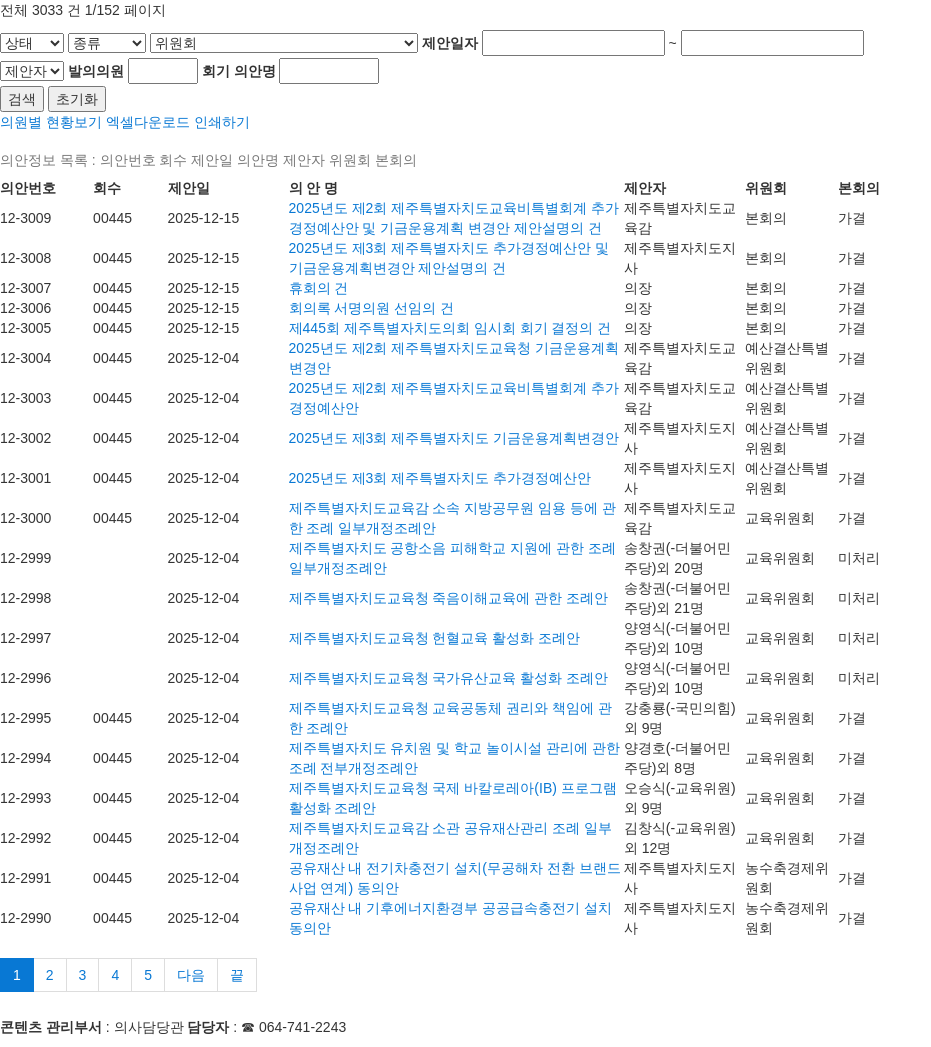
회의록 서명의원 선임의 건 (372, 308)
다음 (191, 975)
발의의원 (96, 71)
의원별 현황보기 (51, 122)
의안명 (255, 71)
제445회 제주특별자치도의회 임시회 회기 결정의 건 (450, 328)
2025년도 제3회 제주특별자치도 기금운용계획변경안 (454, 438)
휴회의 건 (319, 288)
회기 (216, 71)
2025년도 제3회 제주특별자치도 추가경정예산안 (440, 478)
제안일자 (450, 43)
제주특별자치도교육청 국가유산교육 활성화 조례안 (449, 678)
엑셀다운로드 (148, 122)
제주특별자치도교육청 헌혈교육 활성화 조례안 (435, 638)
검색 (22, 99)
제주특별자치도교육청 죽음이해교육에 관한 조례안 (449, 598)
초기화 (77, 99)
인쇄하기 (222, 122)
